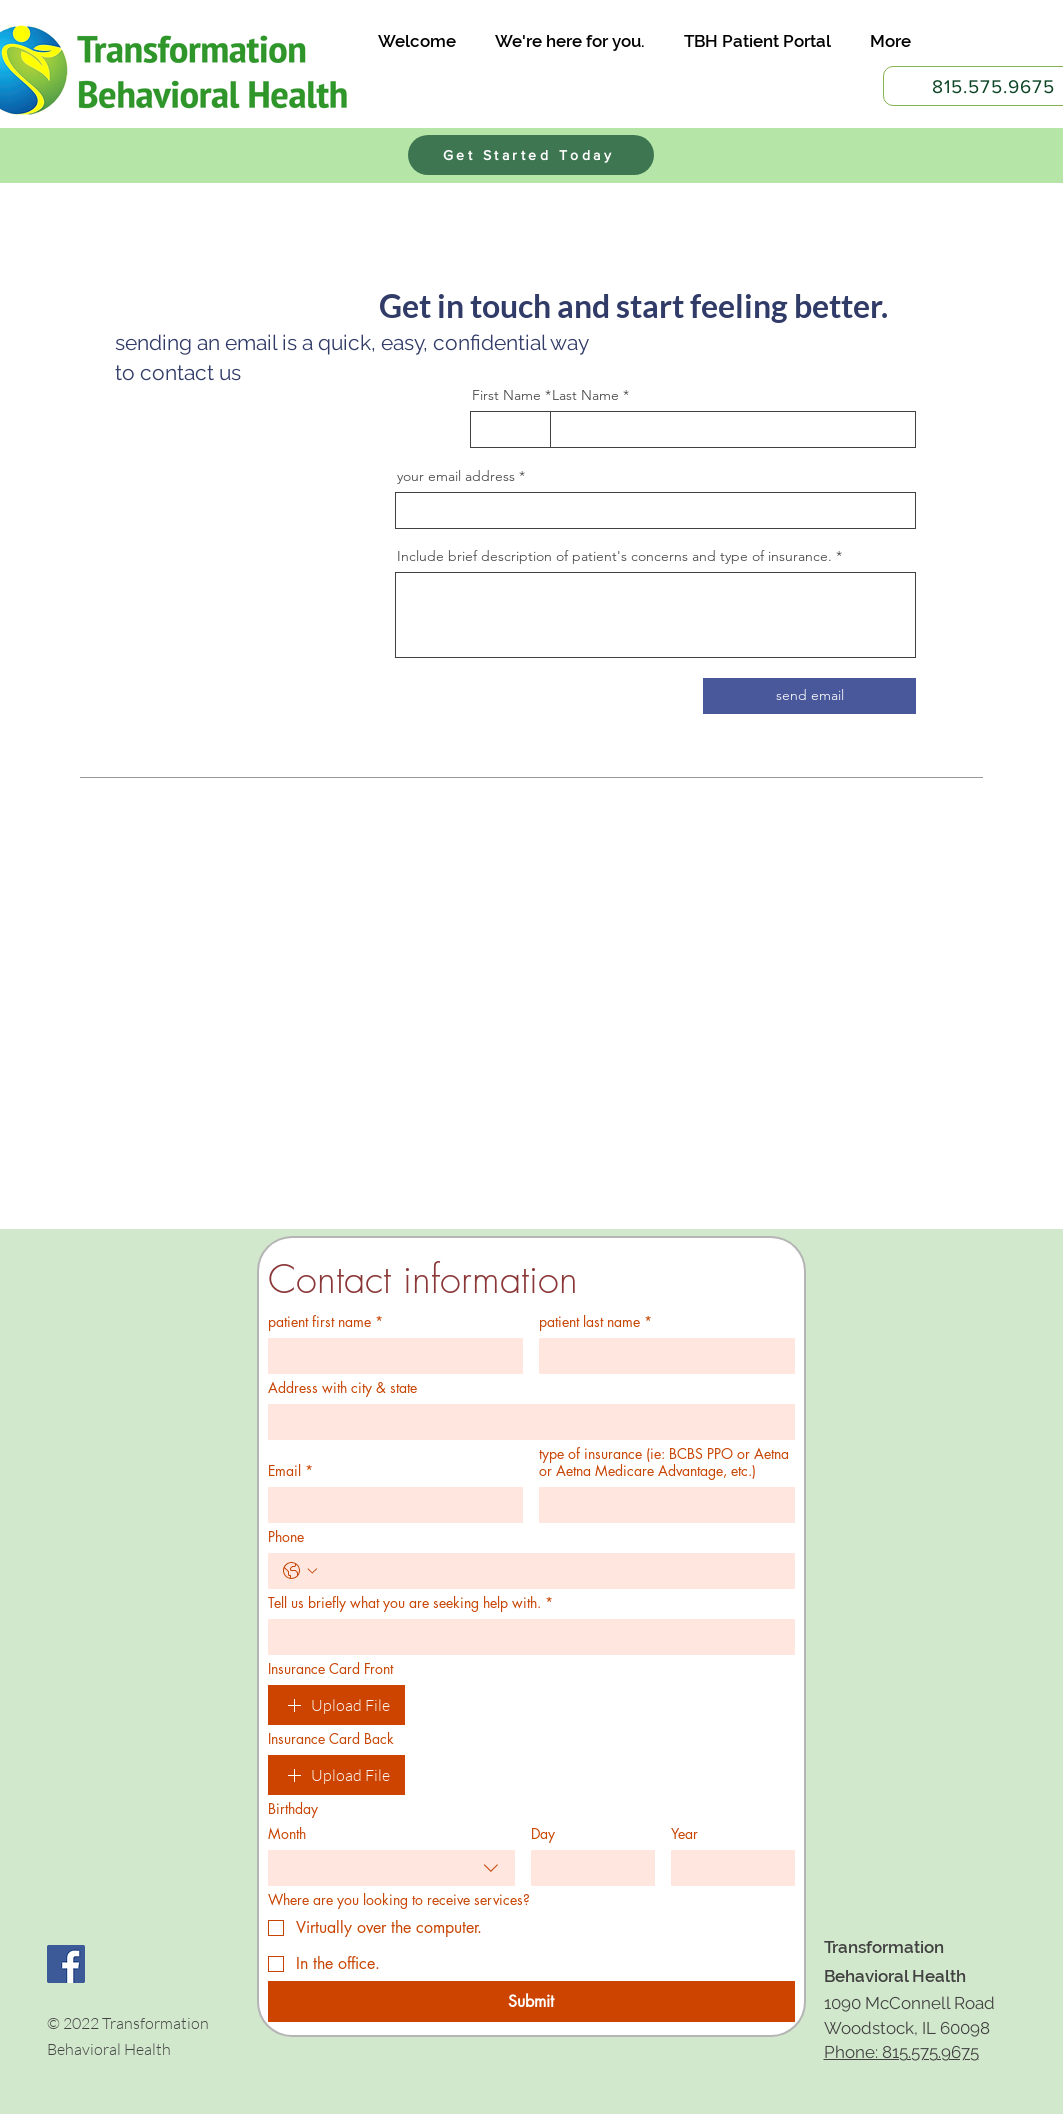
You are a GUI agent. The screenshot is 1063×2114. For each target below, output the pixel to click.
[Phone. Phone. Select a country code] (300, 1571)
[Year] (727, 1868)
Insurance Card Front (330, 1668)
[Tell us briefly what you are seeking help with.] (525, 1637)
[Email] (390, 1505)
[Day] (587, 1868)
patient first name (325, 1321)
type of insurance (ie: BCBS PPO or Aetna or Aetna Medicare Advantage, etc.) (664, 1462)
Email (290, 1470)
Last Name (585, 395)
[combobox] (392, 1868)
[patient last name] (661, 1356)
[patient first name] (390, 1356)
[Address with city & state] (525, 1422)
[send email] (809, 696)
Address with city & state (342, 1387)
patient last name (595, 1321)
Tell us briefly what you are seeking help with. (410, 1602)
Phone (286, 1536)
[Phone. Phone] (551, 1571)
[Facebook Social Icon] (66, 1964)
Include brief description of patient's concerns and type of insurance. (614, 556)
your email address (456, 476)
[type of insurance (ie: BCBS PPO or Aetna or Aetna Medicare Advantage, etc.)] (661, 1505)
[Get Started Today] (531, 155)
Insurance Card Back (331, 1738)
